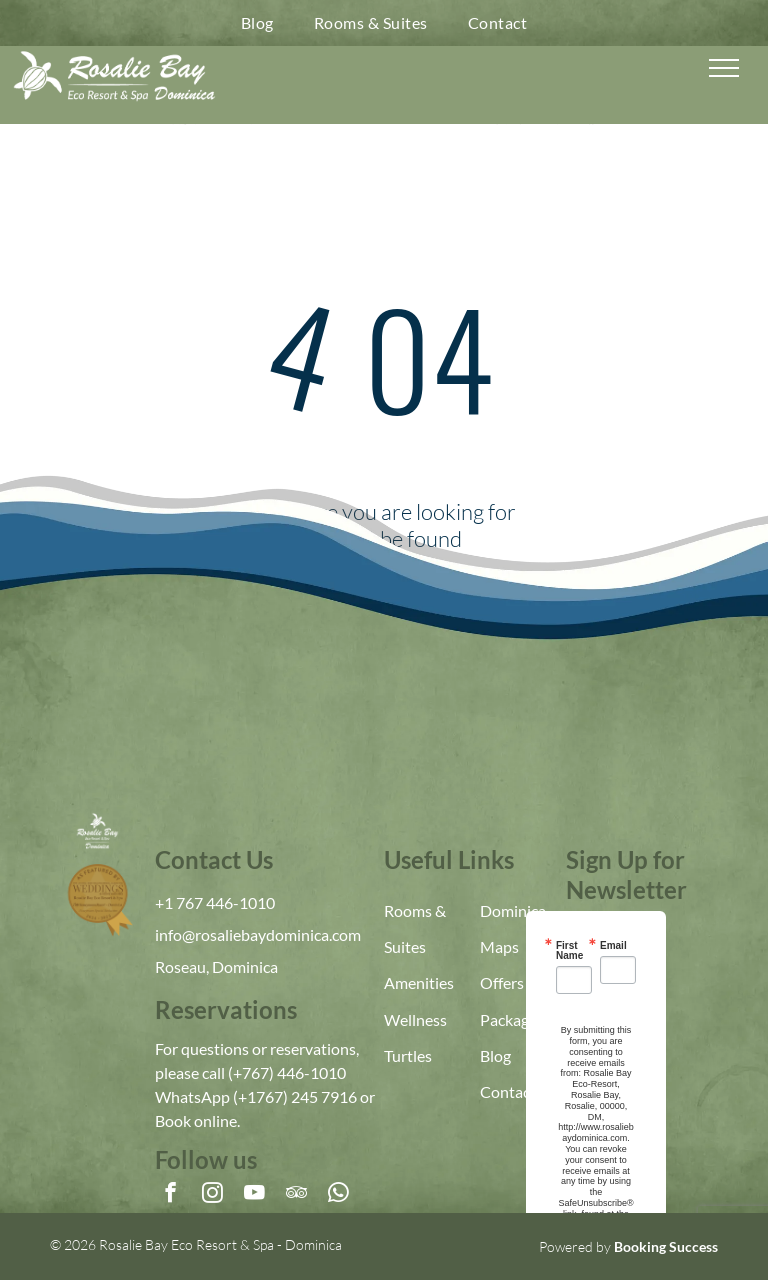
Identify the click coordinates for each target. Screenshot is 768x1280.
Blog (495, 1055)
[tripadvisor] (296, 1195)
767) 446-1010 (294, 1072)
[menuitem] (257, 23)
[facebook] (170, 1195)
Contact (508, 1091)
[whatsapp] (338, 1195)
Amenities (419, 982)
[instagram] (212, 1195)
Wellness (415, 1019)
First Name (569, 951)
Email (613, 946)
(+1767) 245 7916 (295, 1096)
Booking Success (666, 1246)
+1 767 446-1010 (215, 902)
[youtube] (254, 1195)
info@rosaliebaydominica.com (258, 934)
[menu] (724, 68)
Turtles (408, 1055)
